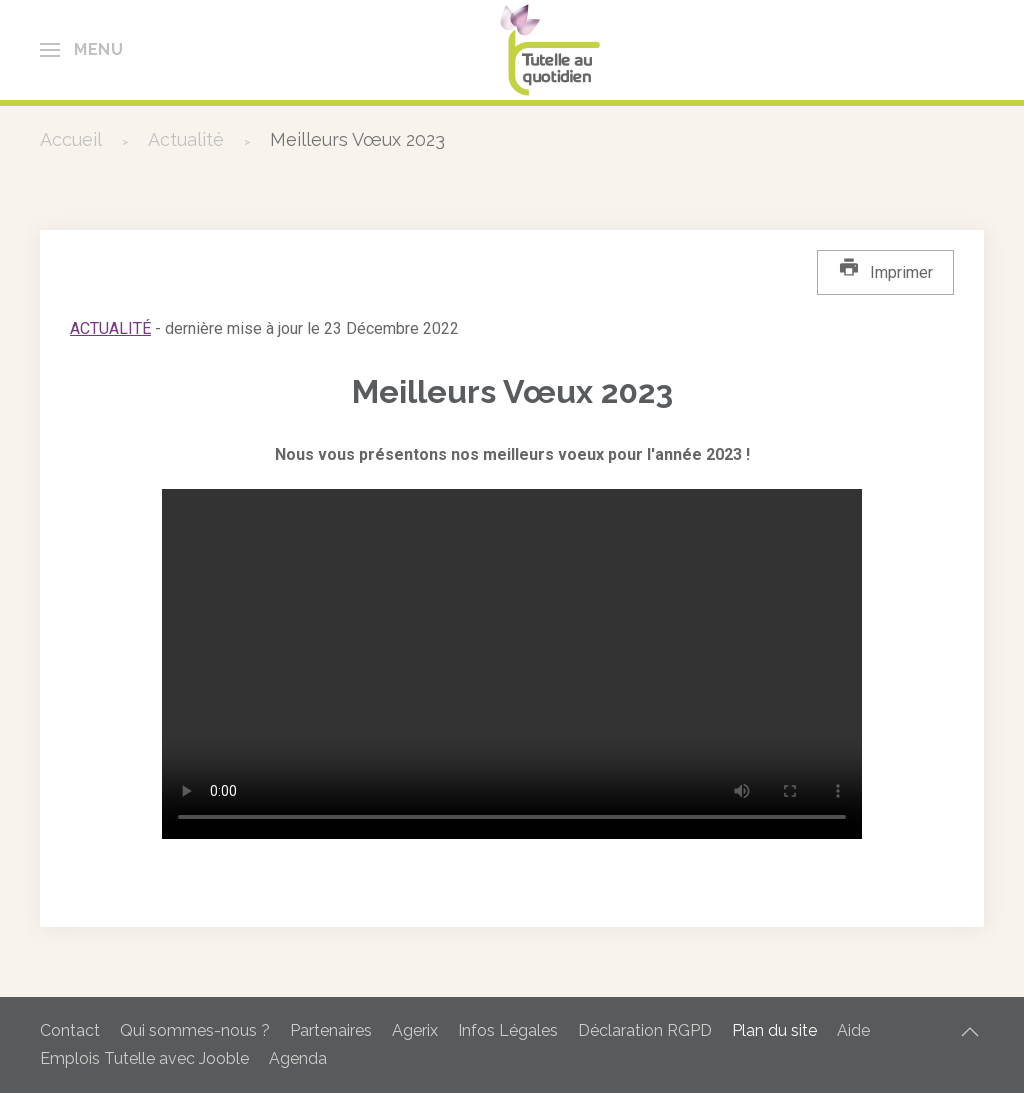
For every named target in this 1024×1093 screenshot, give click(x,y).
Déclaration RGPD (645, 1030)
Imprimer (885, 269)
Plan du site (774, 1030)
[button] (81, 50)
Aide (853, 1030)
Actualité (110, 328)
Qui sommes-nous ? (195, 1030)
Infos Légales (508, 1030)
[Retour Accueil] (554, 50)
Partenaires (331, 1030)
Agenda (298, 1058)
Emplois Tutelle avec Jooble (144, 1058)
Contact (70, 1030)
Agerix (415, 1030)
